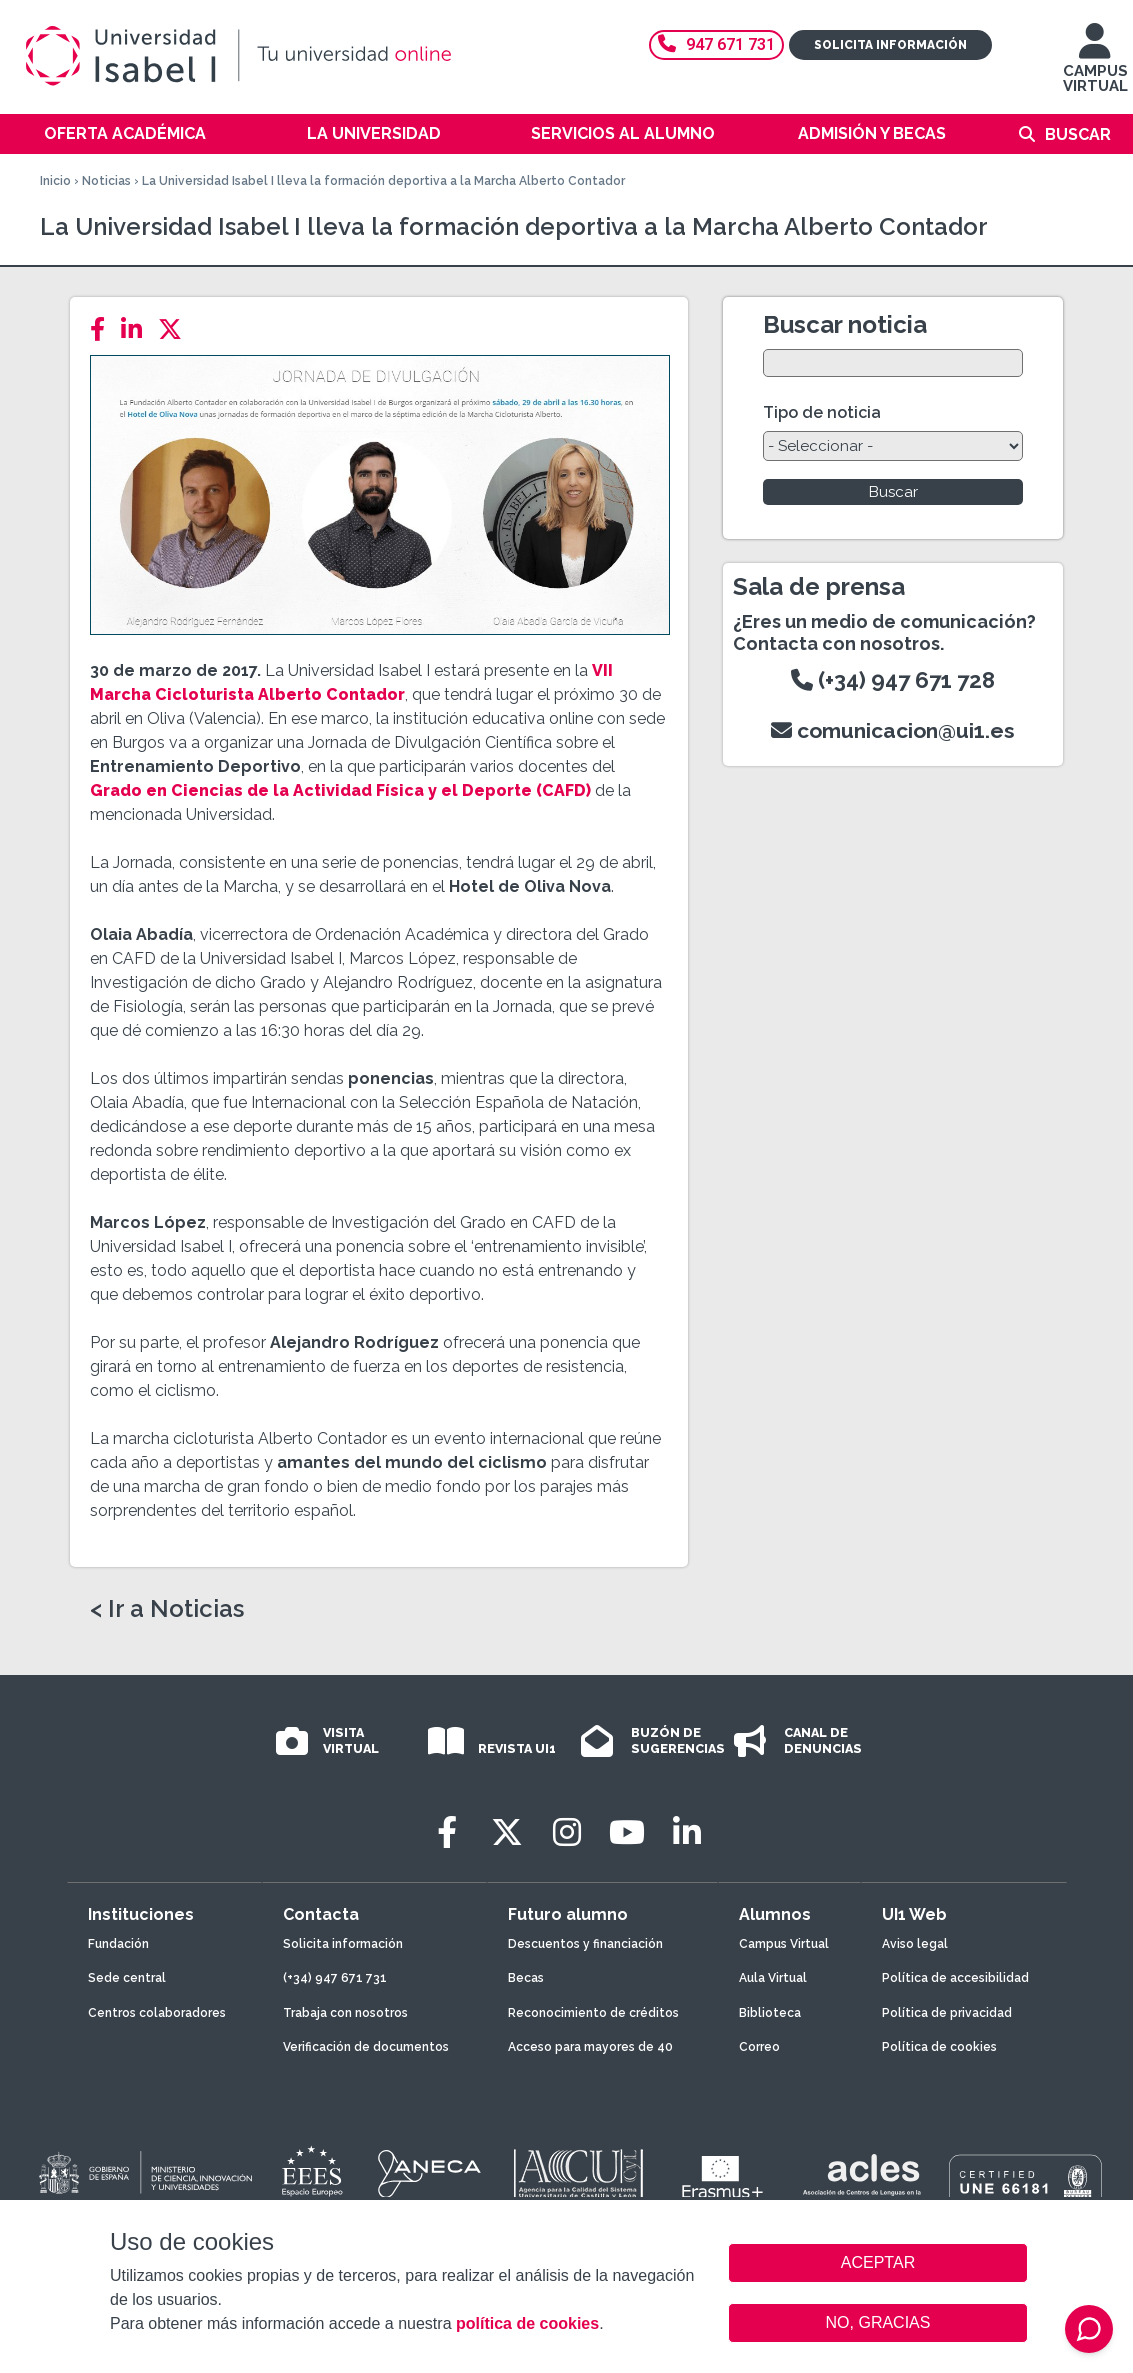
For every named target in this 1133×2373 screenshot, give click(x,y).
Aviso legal (915, 1944)
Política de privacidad (947, 2013)
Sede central (127, 1978)
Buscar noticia (845, 324)
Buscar (1078, 134)
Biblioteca (770, 2013)
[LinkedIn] (137, 329)
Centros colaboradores (157, 2013)
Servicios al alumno (623, 133)
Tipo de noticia (822, 412)
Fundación (118, 1944)
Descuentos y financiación (585, 1944)
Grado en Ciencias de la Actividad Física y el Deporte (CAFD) (340, 790)
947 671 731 (716, 44)
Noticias (106, 181)
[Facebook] (103, 329)
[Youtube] (627, 1832)
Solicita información (890, 45)
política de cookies (527, 2323)
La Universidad (374, 133)
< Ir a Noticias (167, 1609)
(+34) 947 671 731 (335, 1978)
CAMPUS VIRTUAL (1095, 67)
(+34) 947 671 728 (893, 680)
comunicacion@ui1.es (893, 730)
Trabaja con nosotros (345, 2013)
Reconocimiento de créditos (593, 2013)
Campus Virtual (784, 1944)
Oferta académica (125, 133)
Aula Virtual (773, 1978)
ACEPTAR (878, 2263)
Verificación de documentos (366, 2047)
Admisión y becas (872, 133)
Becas (526, 1978)
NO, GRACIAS (878, 2322)
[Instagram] (567, 1832)
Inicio (55, 181)
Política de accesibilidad (955, 1978)
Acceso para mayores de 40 (590, 2047)
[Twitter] (176, 329)
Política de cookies (939, 2047)
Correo (759, 2047)
